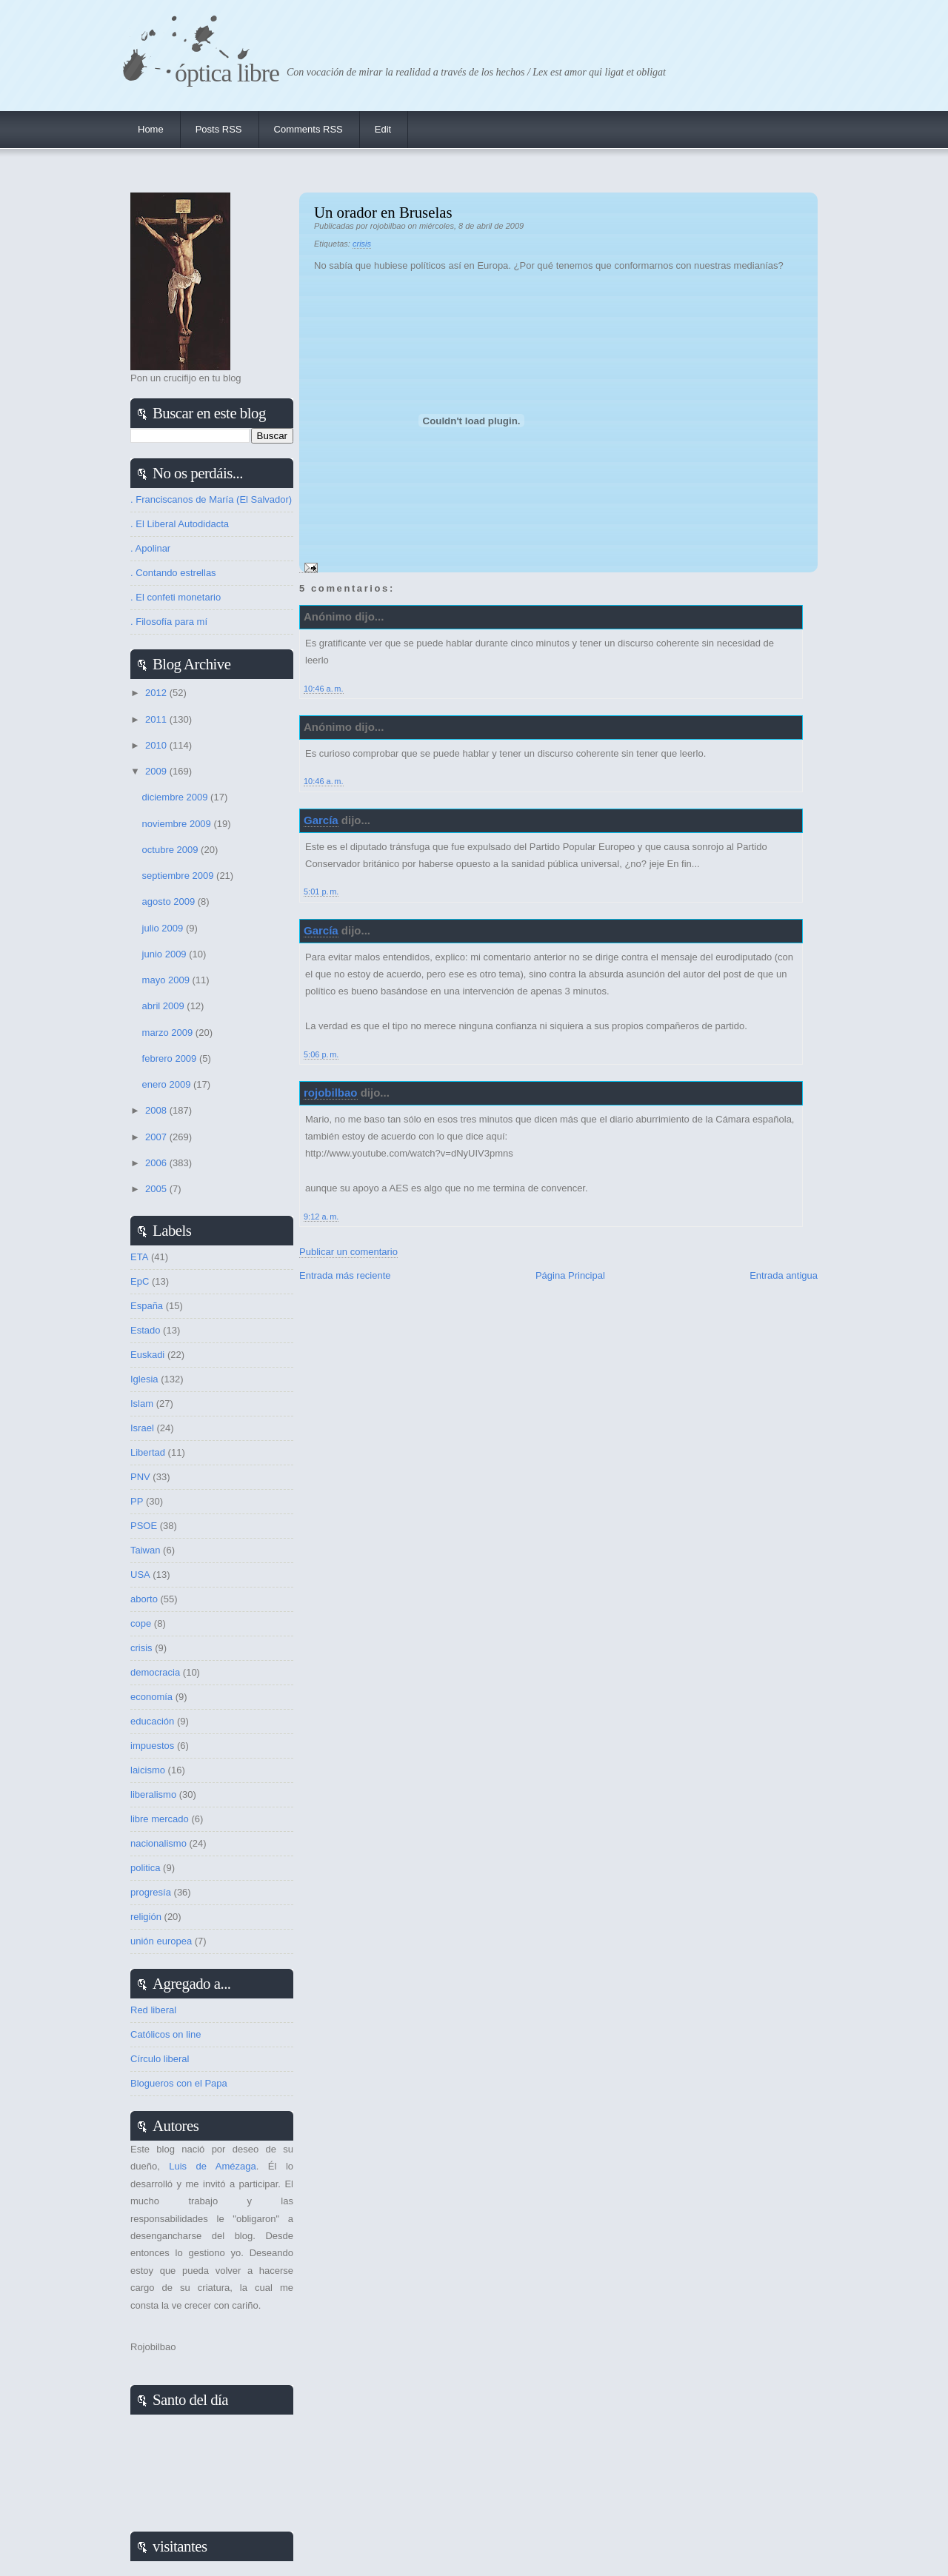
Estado (145, 1330)
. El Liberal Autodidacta (179, 523)
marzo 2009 (169, 1032)
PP (136, 1501)
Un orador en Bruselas (383, 212)
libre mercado (159, 1818)
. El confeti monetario (175, 597)
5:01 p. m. (321, 891)
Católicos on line (165, 2034)
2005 (157, 1188)
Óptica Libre (227, 73)
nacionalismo (158, 1843)
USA (140, 1574)
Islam (141, 1403)
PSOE (143, 1525)
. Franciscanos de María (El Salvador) (211, 499)
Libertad (147, 1452)
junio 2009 (166, 954)
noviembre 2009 (178, 823)
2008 (157, 1110)
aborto (144, 1599)
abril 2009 (164, 1005)
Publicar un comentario (348, 1251)
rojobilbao (331, 1092)
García (321, 820)
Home (151, 129)
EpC (139, 1281)
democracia (155, 1672)
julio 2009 (164, 928)
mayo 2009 (167, 980)
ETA (139, 1256)
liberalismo (153, 1794)
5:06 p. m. (321, 1054)
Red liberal (153, 2009)
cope (140, 1623)
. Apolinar (150, 548)
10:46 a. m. (324, 688)
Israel (142, 1427)
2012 (157, 692)
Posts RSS (219, 129)
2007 (157, 1137)
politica (145, 1867)
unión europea (161, 1941)
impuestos (152, 1745)
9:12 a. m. (321, 1216)
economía (151, 1696)
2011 (157, 719)
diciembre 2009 (176, 797)
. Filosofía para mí (168, 621)
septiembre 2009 (179, 875)
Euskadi (147, 1354)
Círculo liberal (159, 2058)
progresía (150, 1892)
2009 (157, 771)
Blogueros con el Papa (178, 2083)
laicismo (147, 1770)
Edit (383, 129)
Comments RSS (308, 129)
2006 (157, 1162)
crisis (362, 243)
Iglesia (144, 1379)
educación (152, 1721)
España (146, 1305)
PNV (140, 1476)
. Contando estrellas (173, 572)
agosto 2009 (170, 901)
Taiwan (145, 1550)
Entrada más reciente (345, 1275)
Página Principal (570, 1275)
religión (145, 1916)
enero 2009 (167, 1084)
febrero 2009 (170, 1058)
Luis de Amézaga (212, 2166)
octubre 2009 (171, 849)
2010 (157, 745)
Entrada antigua (784, 1275)
